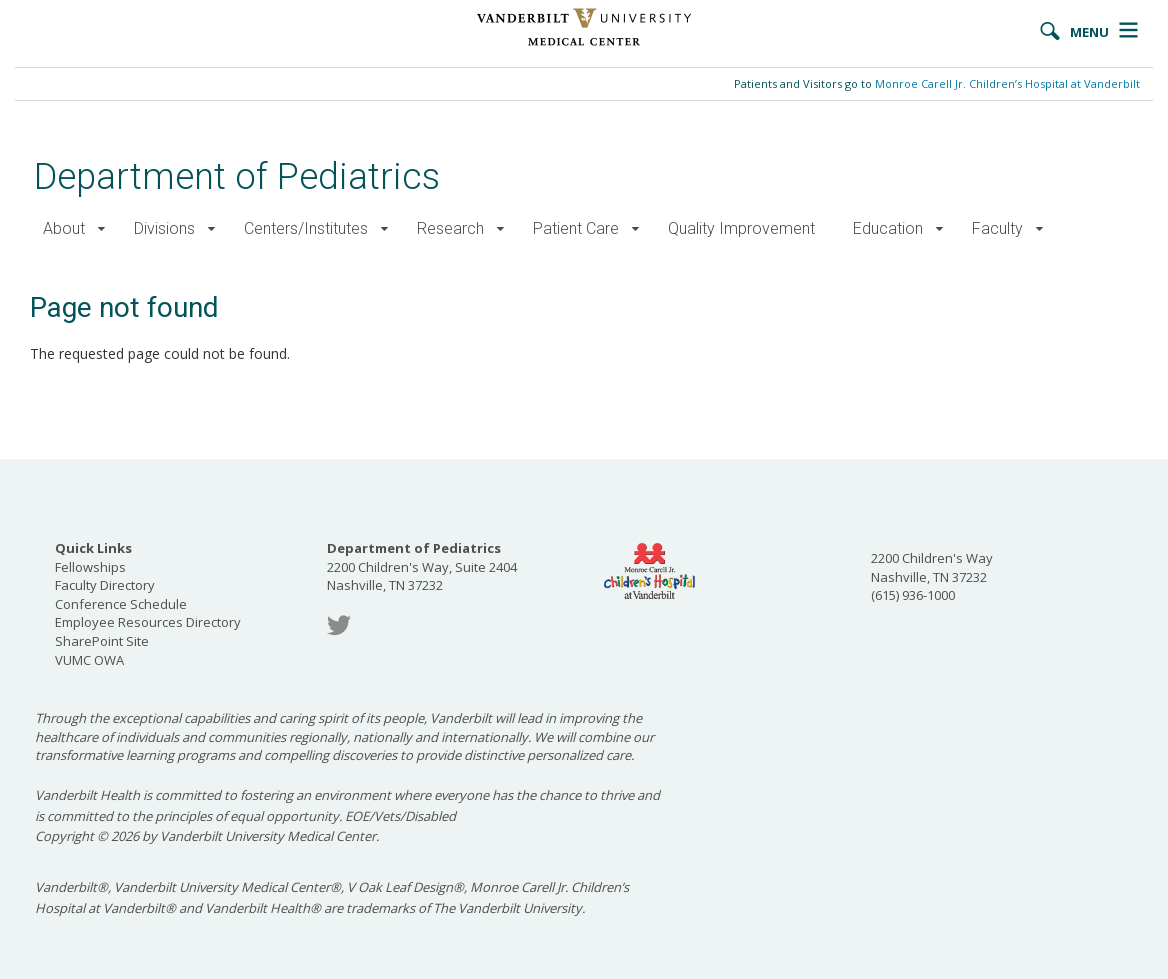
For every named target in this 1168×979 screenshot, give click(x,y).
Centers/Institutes (306, 228)
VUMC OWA (89, 660)
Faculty (997, 228)
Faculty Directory (105, 585)
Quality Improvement (741, 228)
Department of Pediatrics (237, 176)
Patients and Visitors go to (937, 83)
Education (888, 228)
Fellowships (90, 567)
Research (450, 228)
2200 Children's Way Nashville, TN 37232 (932, 567)
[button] (101, 229)
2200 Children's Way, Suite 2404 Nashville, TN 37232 (422, 566)
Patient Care (576, 228)
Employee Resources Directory (148, 622)
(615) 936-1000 (913, 595)
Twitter (339, 625)
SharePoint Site (102, 641)
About (64, 228)
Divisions (164, 228)
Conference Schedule (121, 604)
